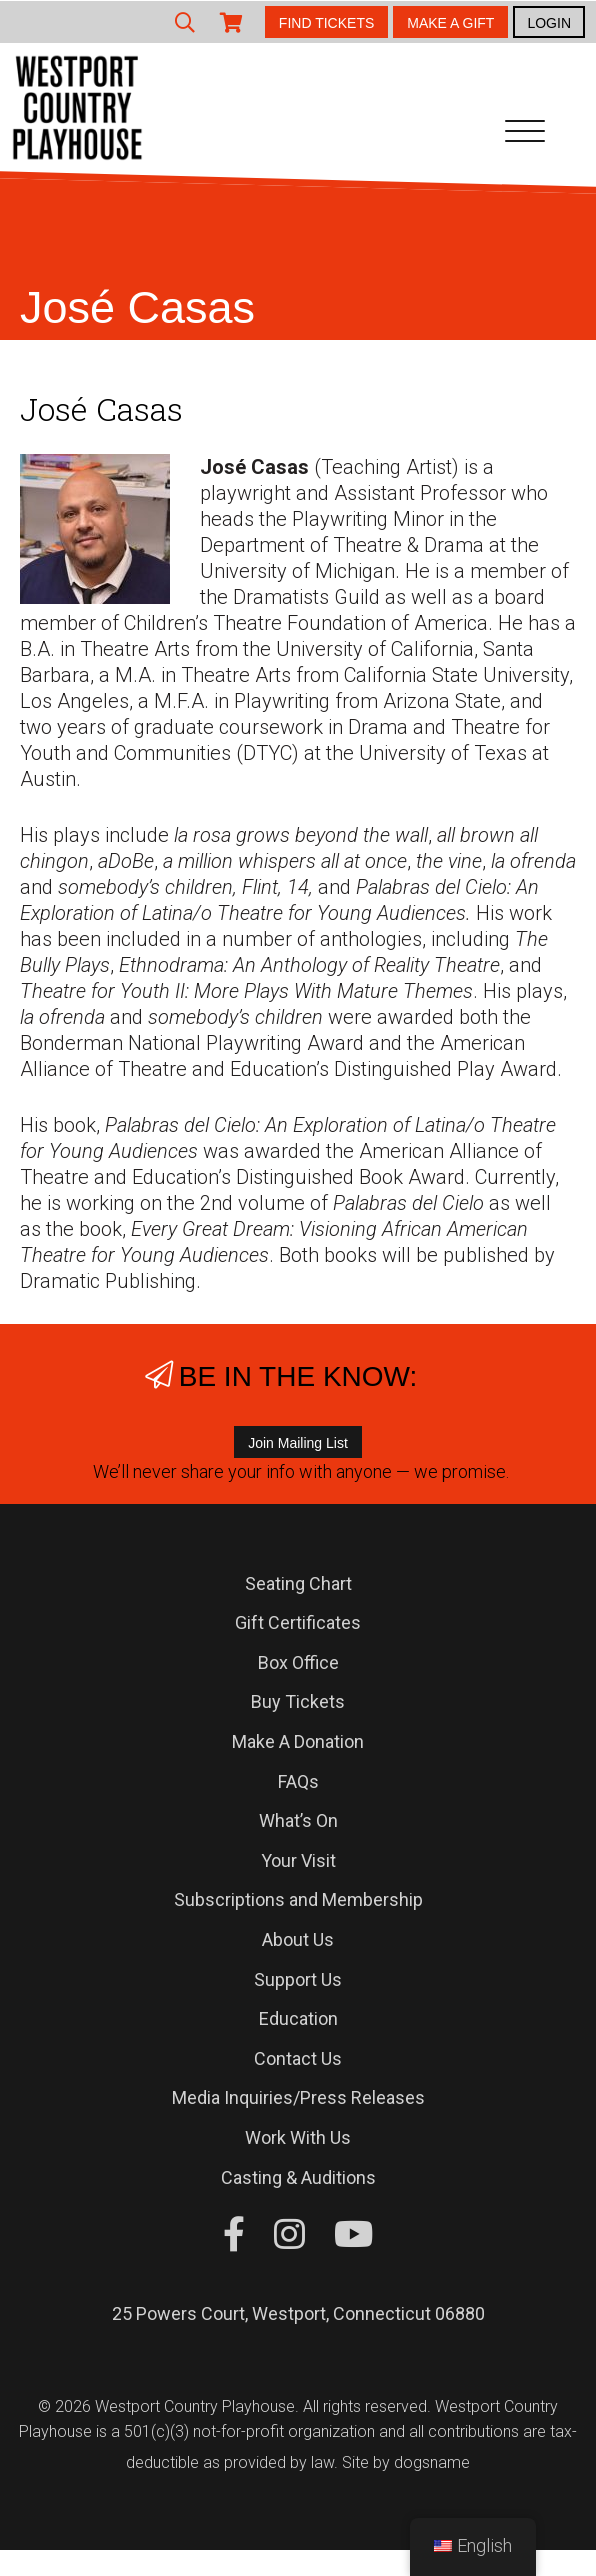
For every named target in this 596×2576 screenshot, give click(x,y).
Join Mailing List (298, 1443)
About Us (298, 1939)
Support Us (298, 1979)
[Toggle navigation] (525, 135)
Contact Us (298, 2058)
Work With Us (298, 2137)
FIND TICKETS (326, 23)
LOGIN (549, 23)
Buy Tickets (298, 1701)
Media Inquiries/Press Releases (298, 2097)
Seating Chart (298, 1583)
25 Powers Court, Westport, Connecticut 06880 (298, 2313)
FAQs (298, 1781)
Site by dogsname (406, 2462)
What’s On (298, 1820)
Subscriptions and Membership (298, 1899)
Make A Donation (298, 1741)
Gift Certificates (298, 1622)
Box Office (298, 1662)
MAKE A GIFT (450, 23)
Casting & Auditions (298, 2177)
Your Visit (298, 1860)
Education (298, 2018)
